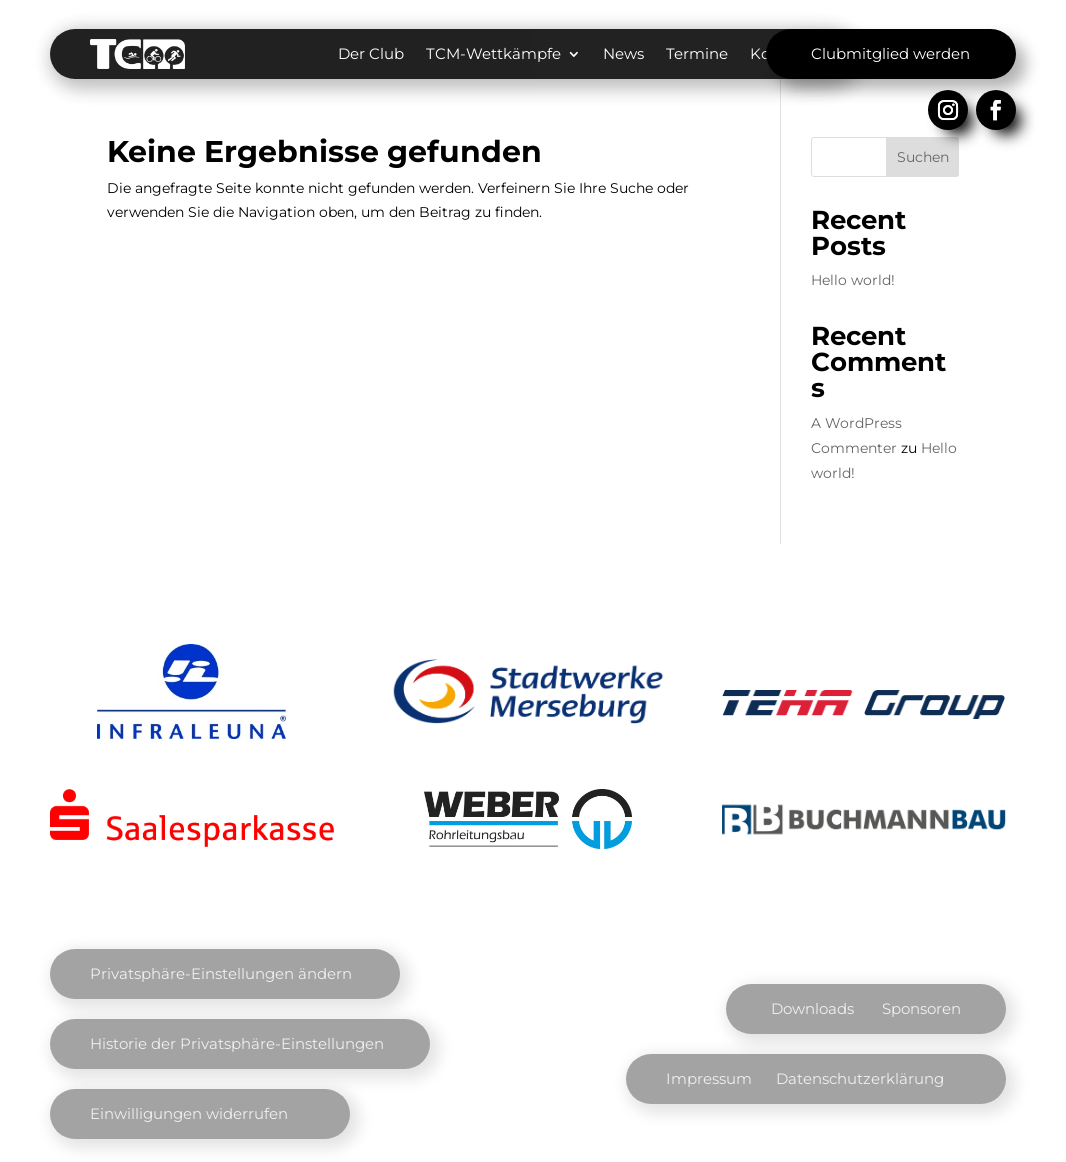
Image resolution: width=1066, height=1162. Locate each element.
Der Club (371, 53)
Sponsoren (921, 1008)
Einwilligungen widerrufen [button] (189, 1113)
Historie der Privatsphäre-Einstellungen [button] (237, 1043)
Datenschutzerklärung (860, 1078)
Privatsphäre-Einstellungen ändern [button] (221, 973)
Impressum (709, 1078)
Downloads (812, 1008)
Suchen (923, 157)
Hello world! (853, 280)
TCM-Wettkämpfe (493, 53)
